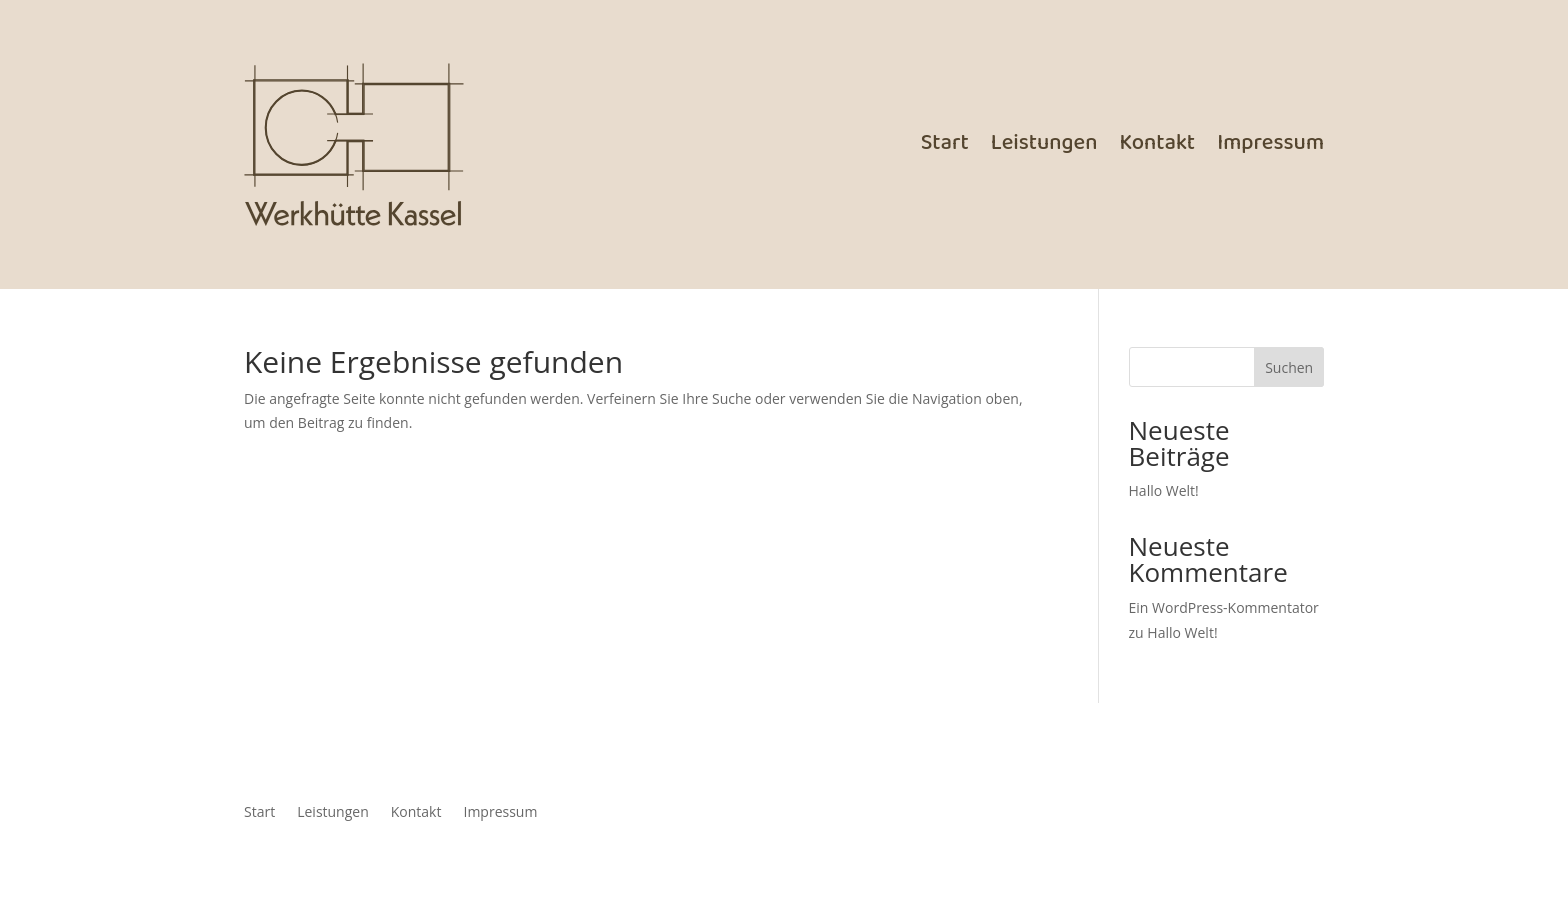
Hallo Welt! (1164, 490)
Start (945, 143)
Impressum (1270, 143)
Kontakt (1157, 143)
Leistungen (1044, 143)
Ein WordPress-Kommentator (1224, 607)
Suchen (1289, 367)
